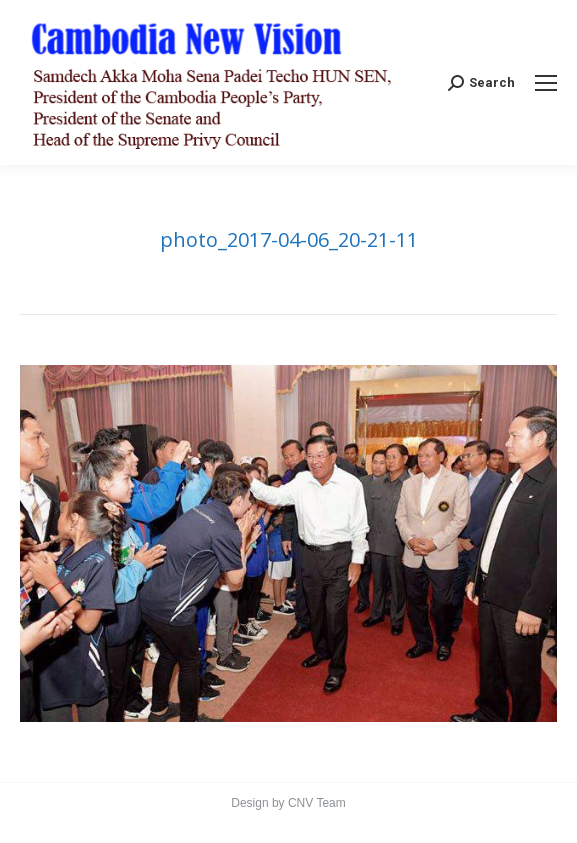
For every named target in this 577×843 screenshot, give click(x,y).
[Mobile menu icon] (546, 83)
